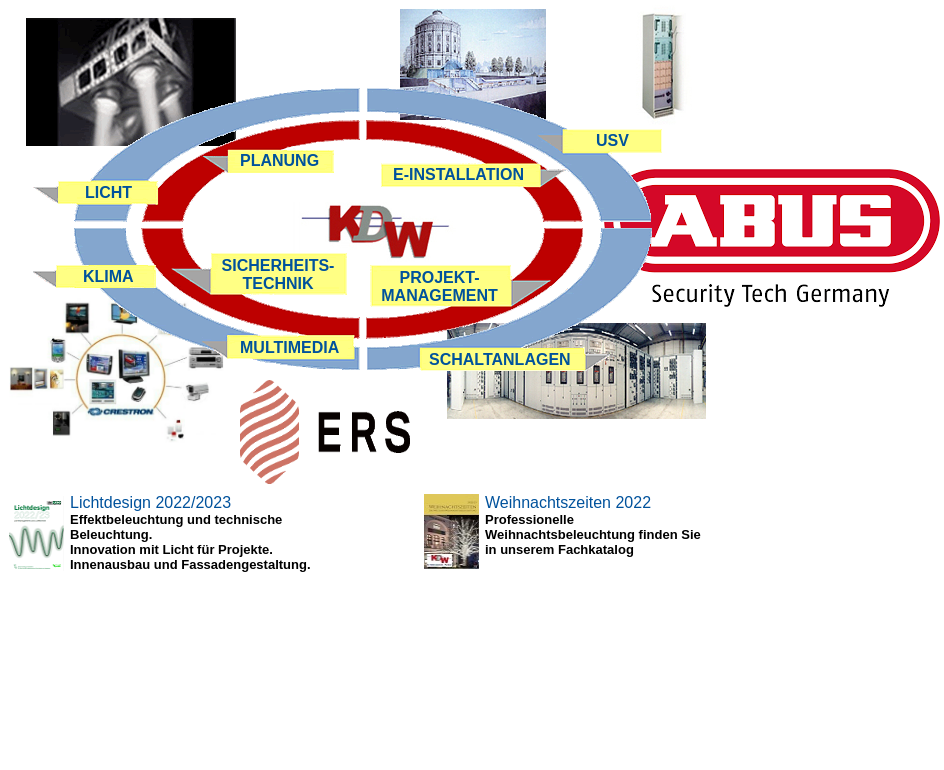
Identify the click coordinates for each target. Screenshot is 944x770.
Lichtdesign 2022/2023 (150, 502)
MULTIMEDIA (289, 347)
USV (612, 140)
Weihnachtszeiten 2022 (568, 502)
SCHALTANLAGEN (500, 359)
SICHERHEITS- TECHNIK (278, 274)
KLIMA (108, 276)
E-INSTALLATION (458, 174)
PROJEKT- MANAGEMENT (439, 286)
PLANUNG (279, 160)
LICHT (108, 192)
